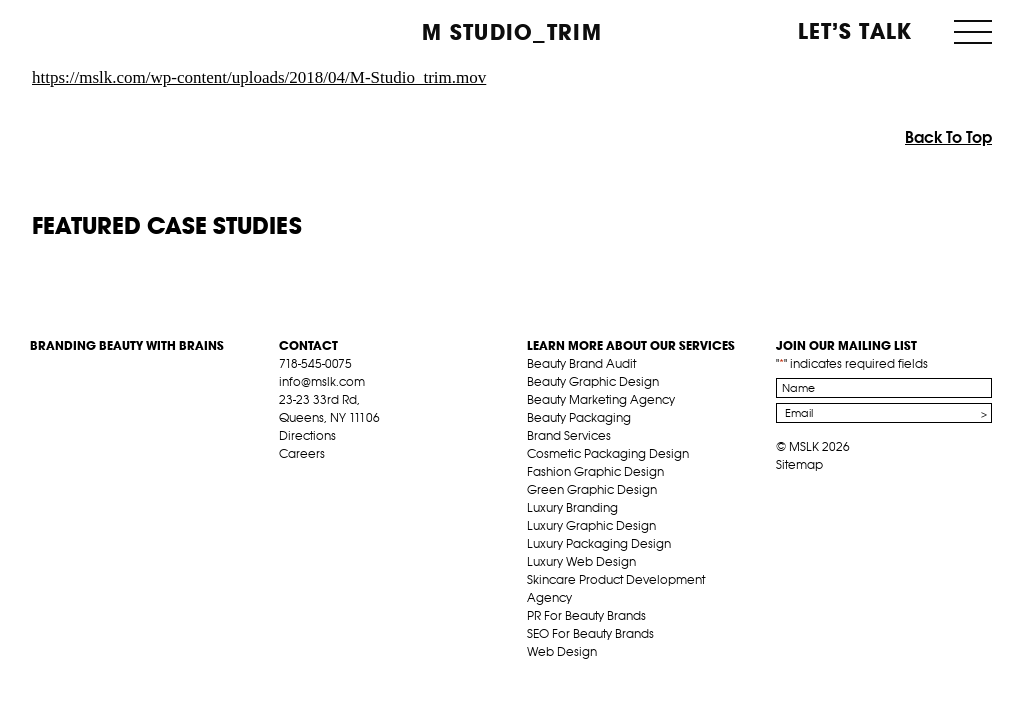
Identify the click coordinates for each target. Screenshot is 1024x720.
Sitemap (799, 464)
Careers (302, 453)
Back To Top (948, 137)
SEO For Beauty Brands (590, 633)
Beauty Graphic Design (593, 381)
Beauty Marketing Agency (601, 399)
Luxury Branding (572, 507)
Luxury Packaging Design (599, 543)
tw (319, 477)
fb (288, 477)
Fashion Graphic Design (595, 471)
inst (381, 477)
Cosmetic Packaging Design (608, 453)
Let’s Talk (855, 31)
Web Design (562, 651)
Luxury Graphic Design (591, 525)
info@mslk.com (322, 381)
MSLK (105, 30)
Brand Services (569, 435)
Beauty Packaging (579, 417)
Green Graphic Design (592, 489)
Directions (307, 435)
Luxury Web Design (581, 561)
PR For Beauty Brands (586, 615)
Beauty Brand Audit (581, 363)
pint (350, 477)
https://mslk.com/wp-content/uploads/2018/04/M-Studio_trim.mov (259, 77)
